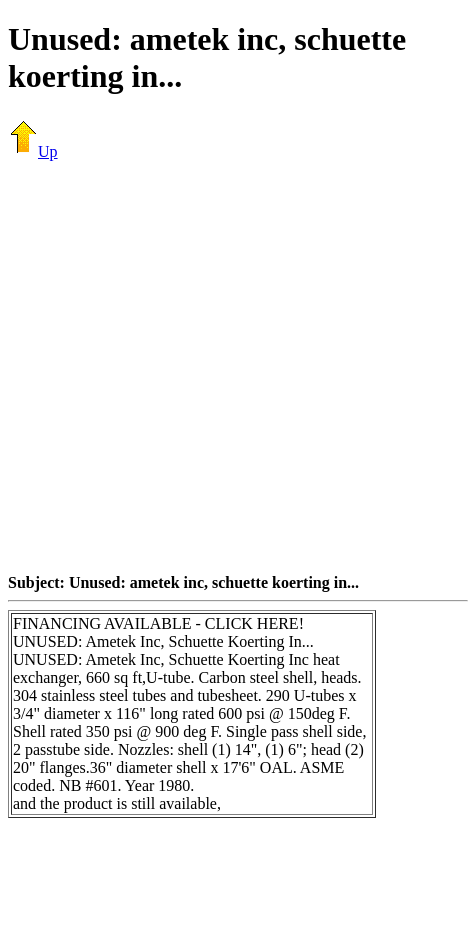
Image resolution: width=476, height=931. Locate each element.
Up (33, 151)
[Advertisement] (234, 366)
